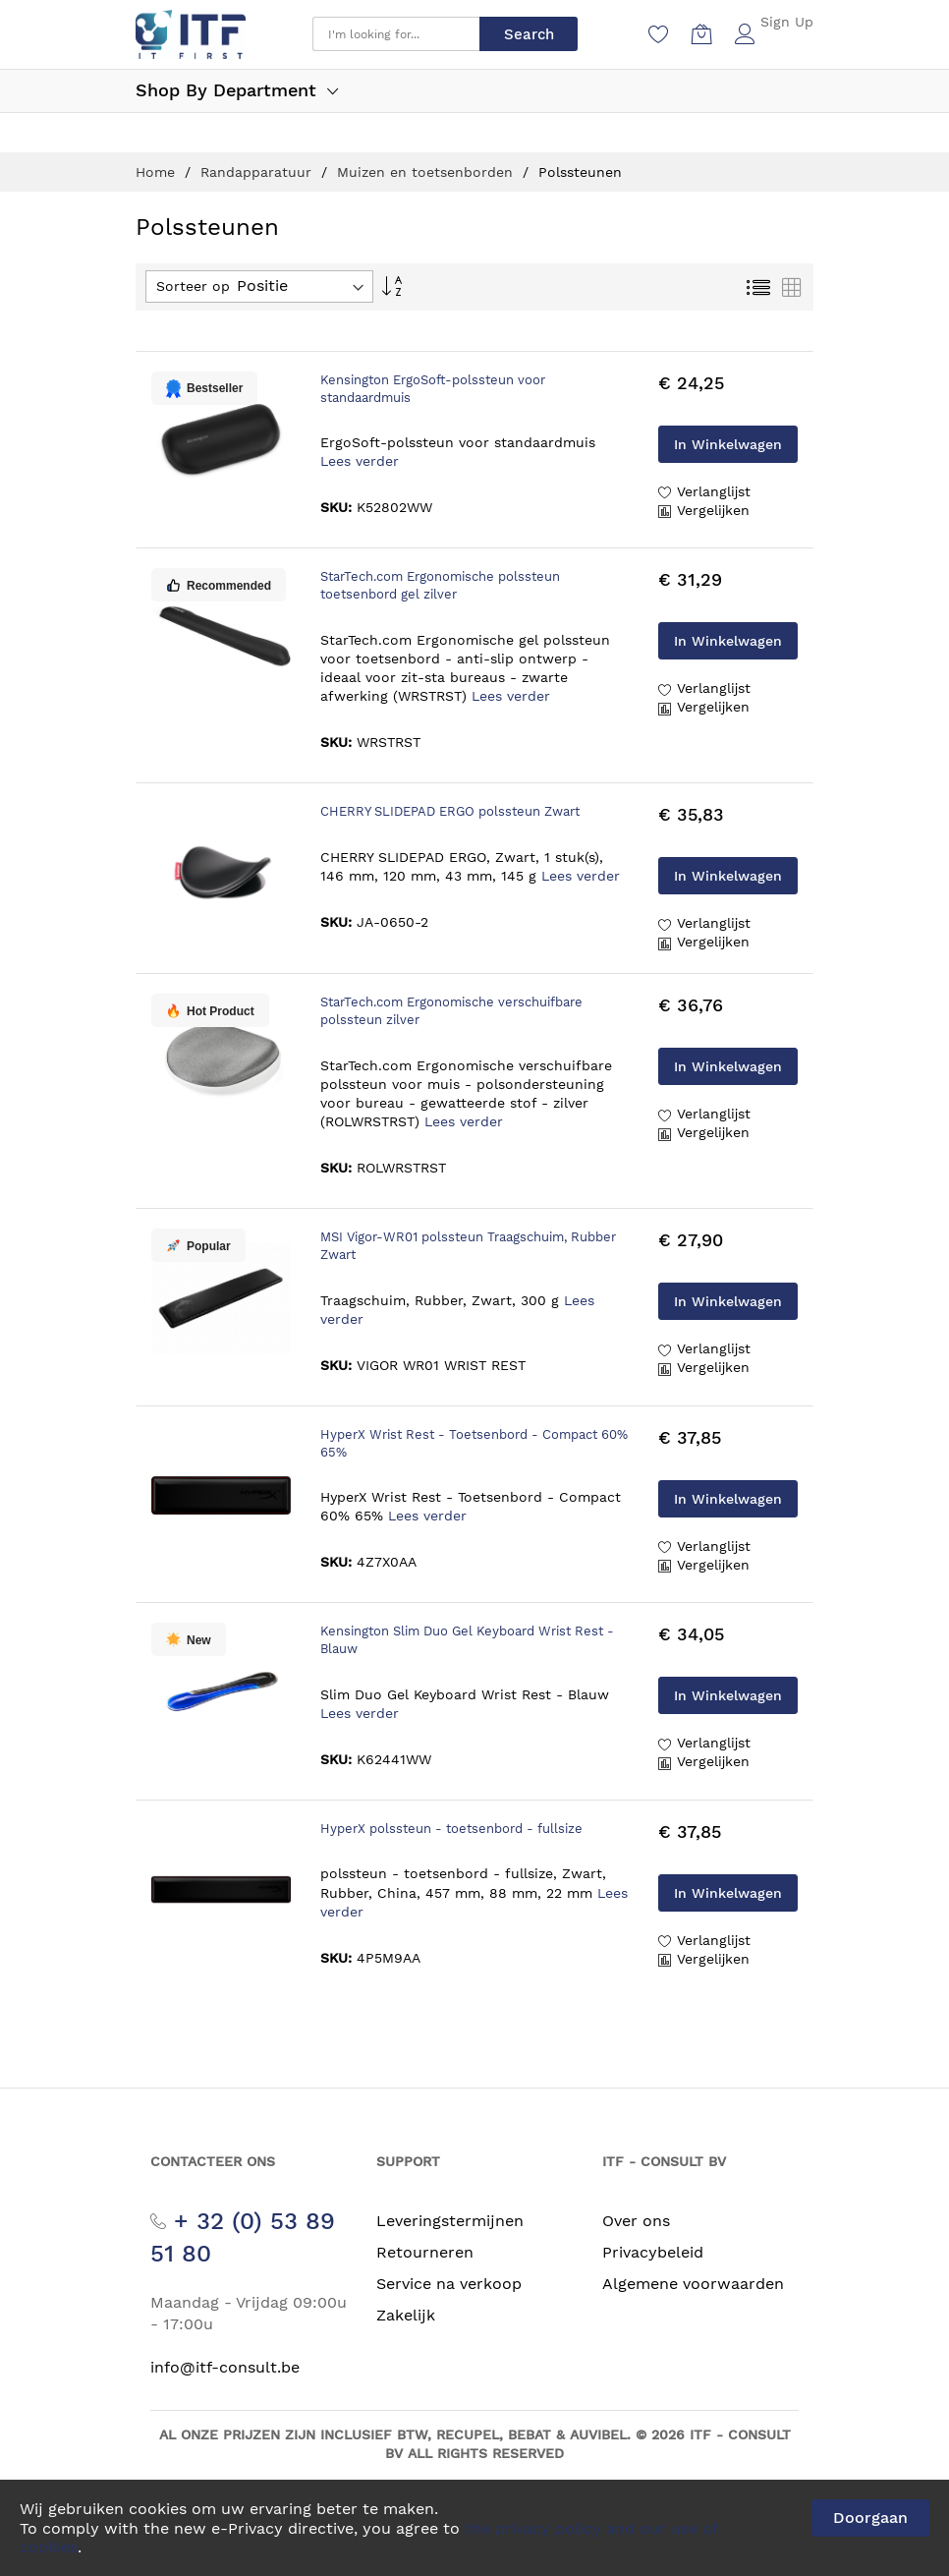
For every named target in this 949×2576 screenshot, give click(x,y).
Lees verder (359, 461)
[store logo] (191, 34)
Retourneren (425, 2252)
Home (158, 172)
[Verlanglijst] (658, 34)
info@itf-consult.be (225, 2367)
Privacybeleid (652, 2252)
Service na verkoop (449, 2283)
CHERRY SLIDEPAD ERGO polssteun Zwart (450, 811)
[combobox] (395, 34)
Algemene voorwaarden (693, 2283)
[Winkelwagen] (702, 34)
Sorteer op (193, 286)
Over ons (636, 2220)
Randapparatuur (258, 172)
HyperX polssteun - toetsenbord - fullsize (451, 1828)
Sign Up (786, 21)
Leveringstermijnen (450, 2220)
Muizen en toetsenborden (427, 172)
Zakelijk (405, 2315)
